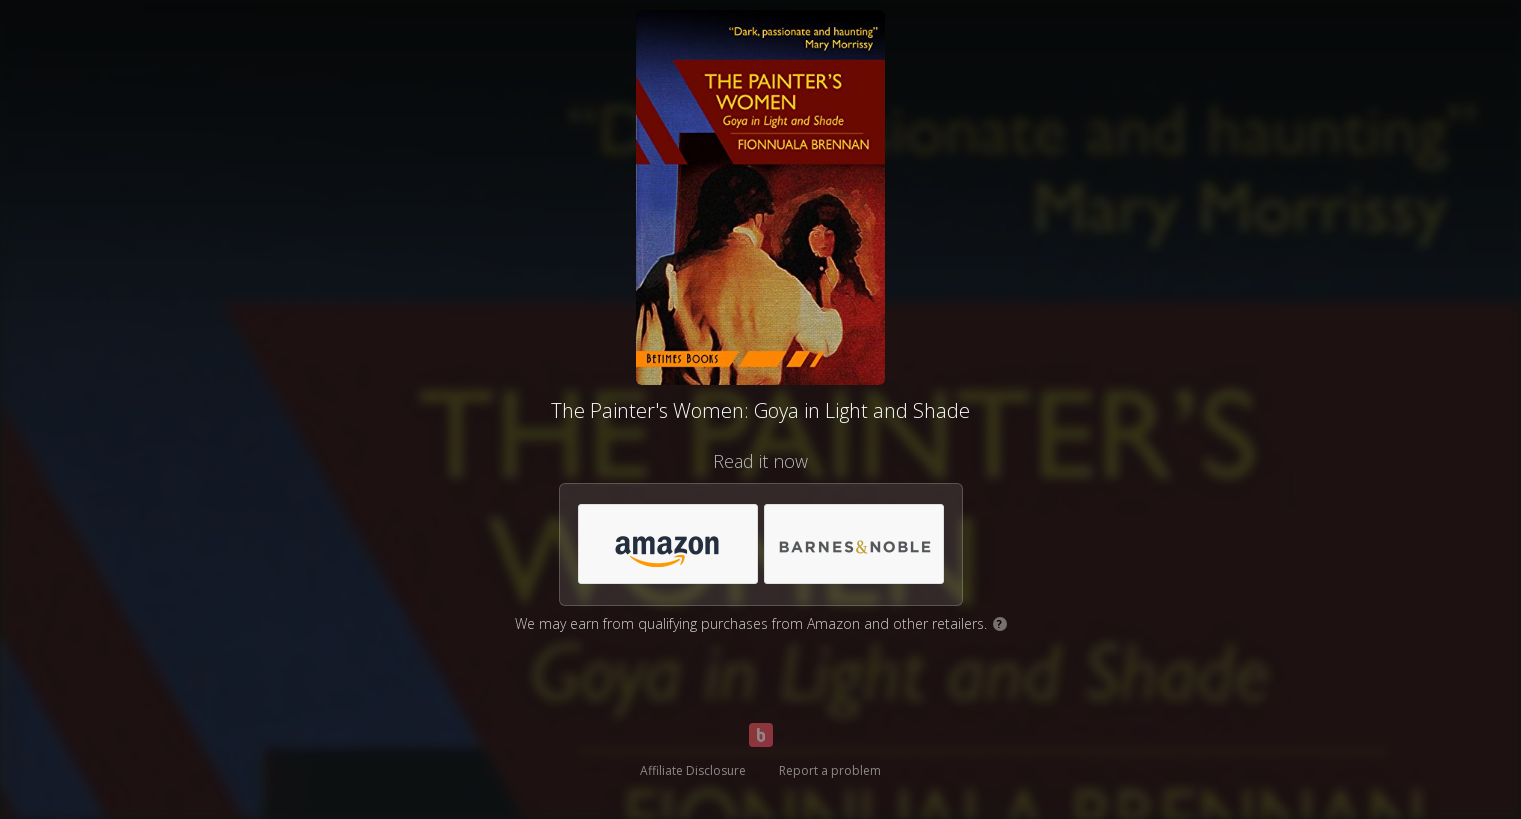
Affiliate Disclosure (693, 770)
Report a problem (830, 770)
